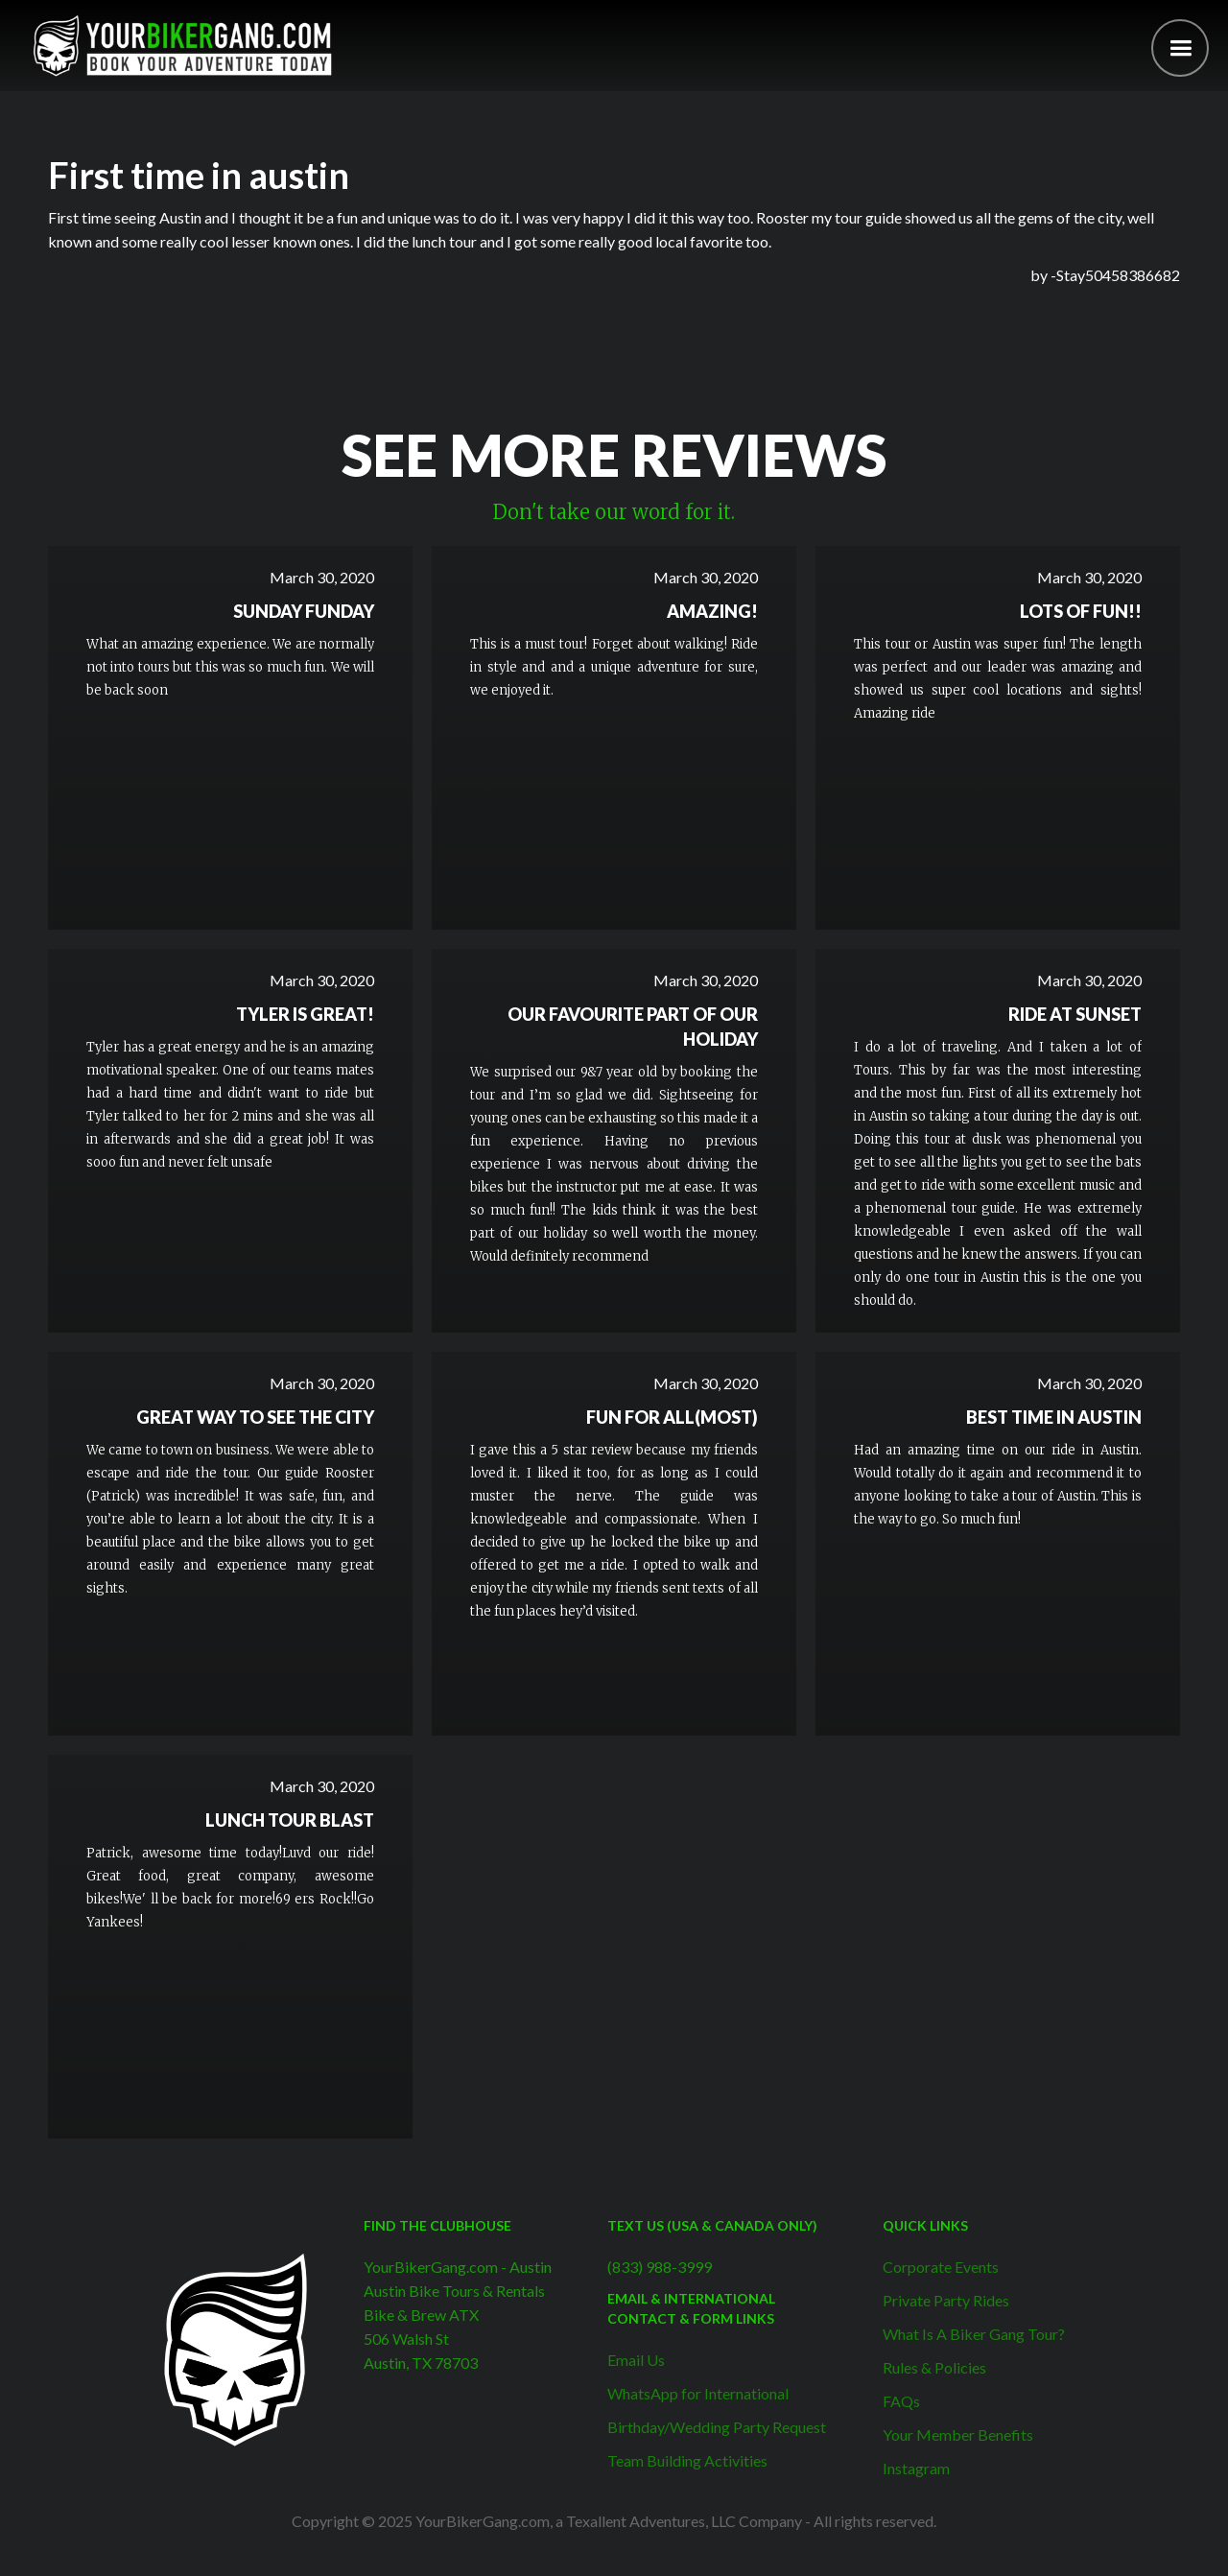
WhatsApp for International (698, 2393)
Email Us (636, 2360)
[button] (1180, 48)
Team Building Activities (687, 2460)
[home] (182, 46)
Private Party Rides (946, 2300)
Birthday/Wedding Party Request (716, 2427)
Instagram (916, 2468)
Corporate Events (941, 2266)
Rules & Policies (934, 2367)
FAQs (901, 2401)
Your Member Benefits (958, 2434)
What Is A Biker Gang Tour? (974, 2334)
